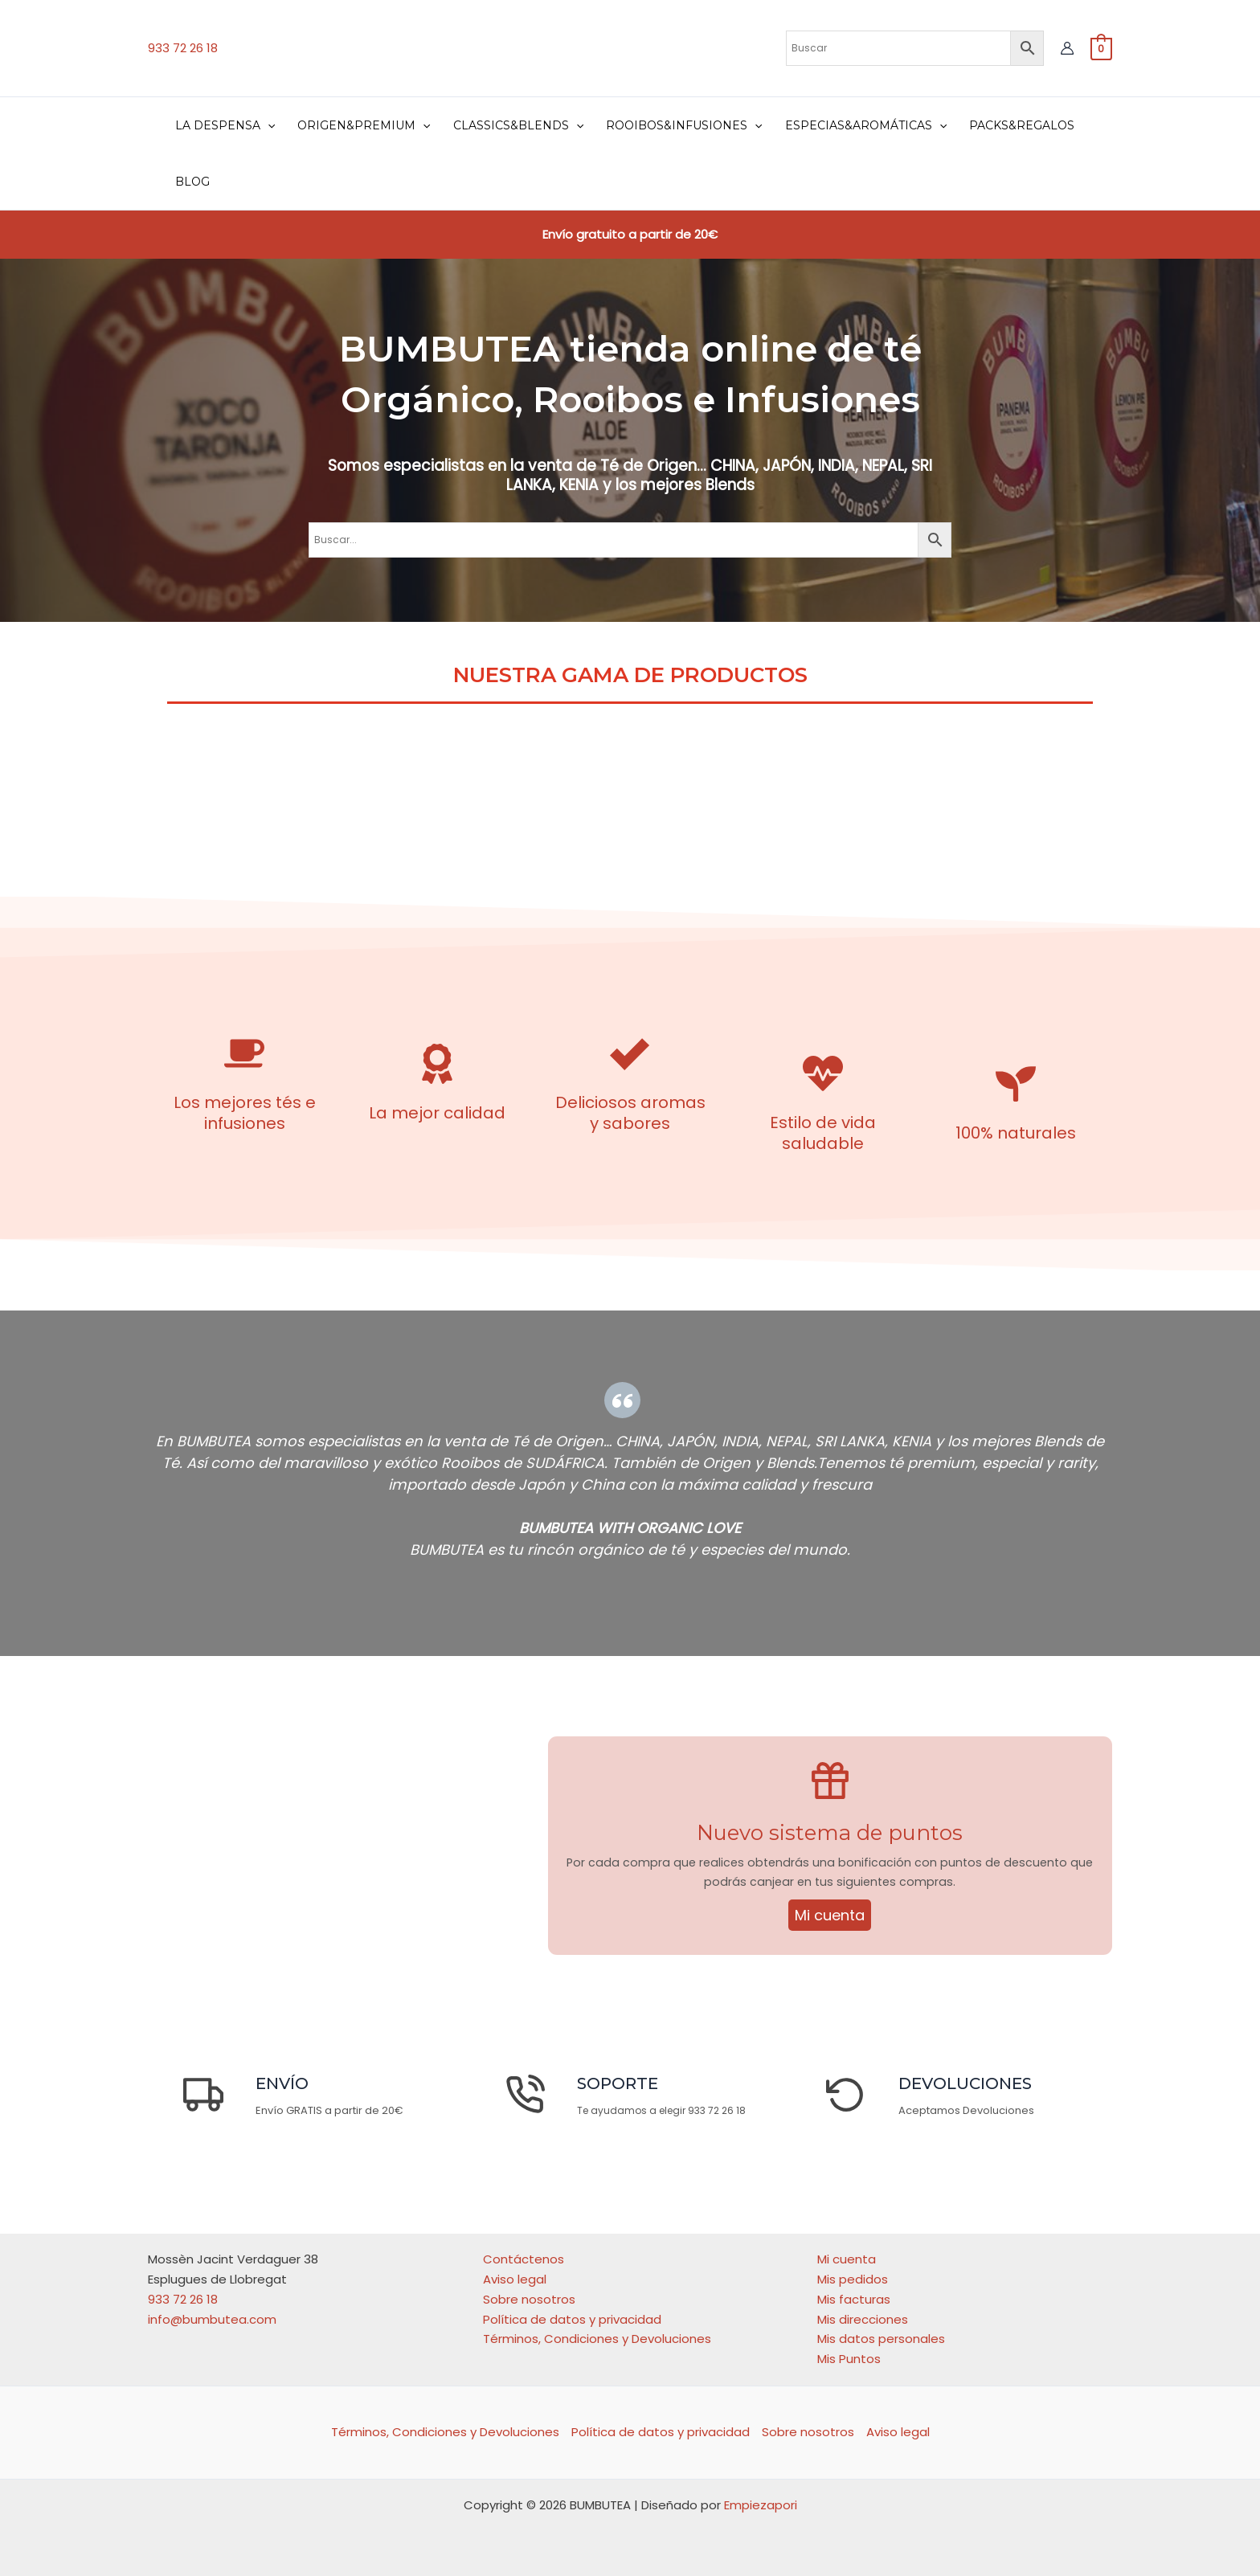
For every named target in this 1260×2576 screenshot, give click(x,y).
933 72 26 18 (183, 47)
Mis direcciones (862, 2319)
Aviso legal (514, 2279)
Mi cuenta (830, 1917)
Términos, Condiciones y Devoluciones (597, 2338)
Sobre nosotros (529, 2299)
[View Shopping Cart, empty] (1101, 47)
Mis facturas (853, 2299)
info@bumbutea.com (212, 2319)
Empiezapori (760, 2504)
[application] (267, 125)
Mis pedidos (852, 2279)
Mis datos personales (881, 2338)
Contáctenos (523, 2259)
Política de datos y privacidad (572, 2319)
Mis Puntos (849, 2358)
